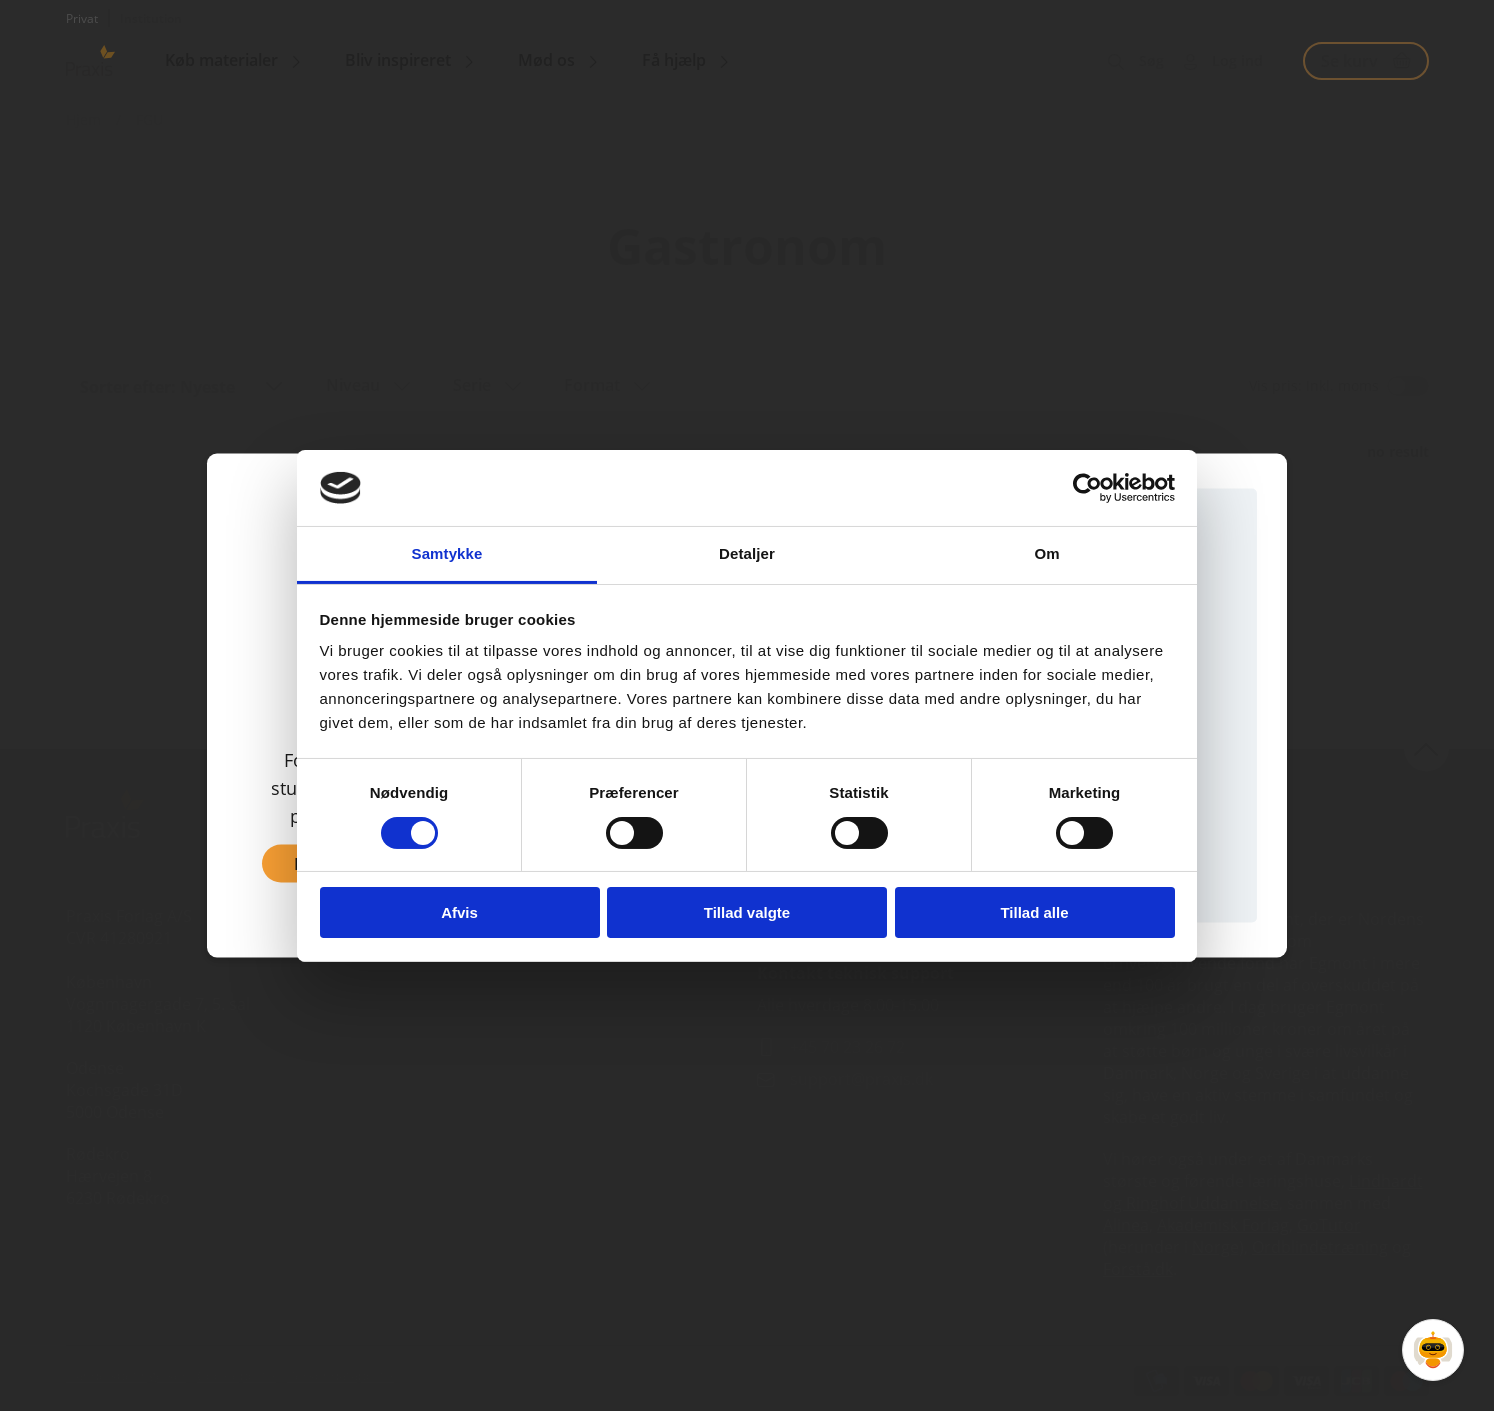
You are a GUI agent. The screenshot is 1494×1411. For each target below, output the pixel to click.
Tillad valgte (747, 912)
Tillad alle (1034, 912)
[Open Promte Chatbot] (1433, 1350)
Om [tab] (1046, 553)
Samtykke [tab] (447, 553)
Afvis (459, 912)
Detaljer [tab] (747, 553)
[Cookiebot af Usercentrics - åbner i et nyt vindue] (1087, 488)
